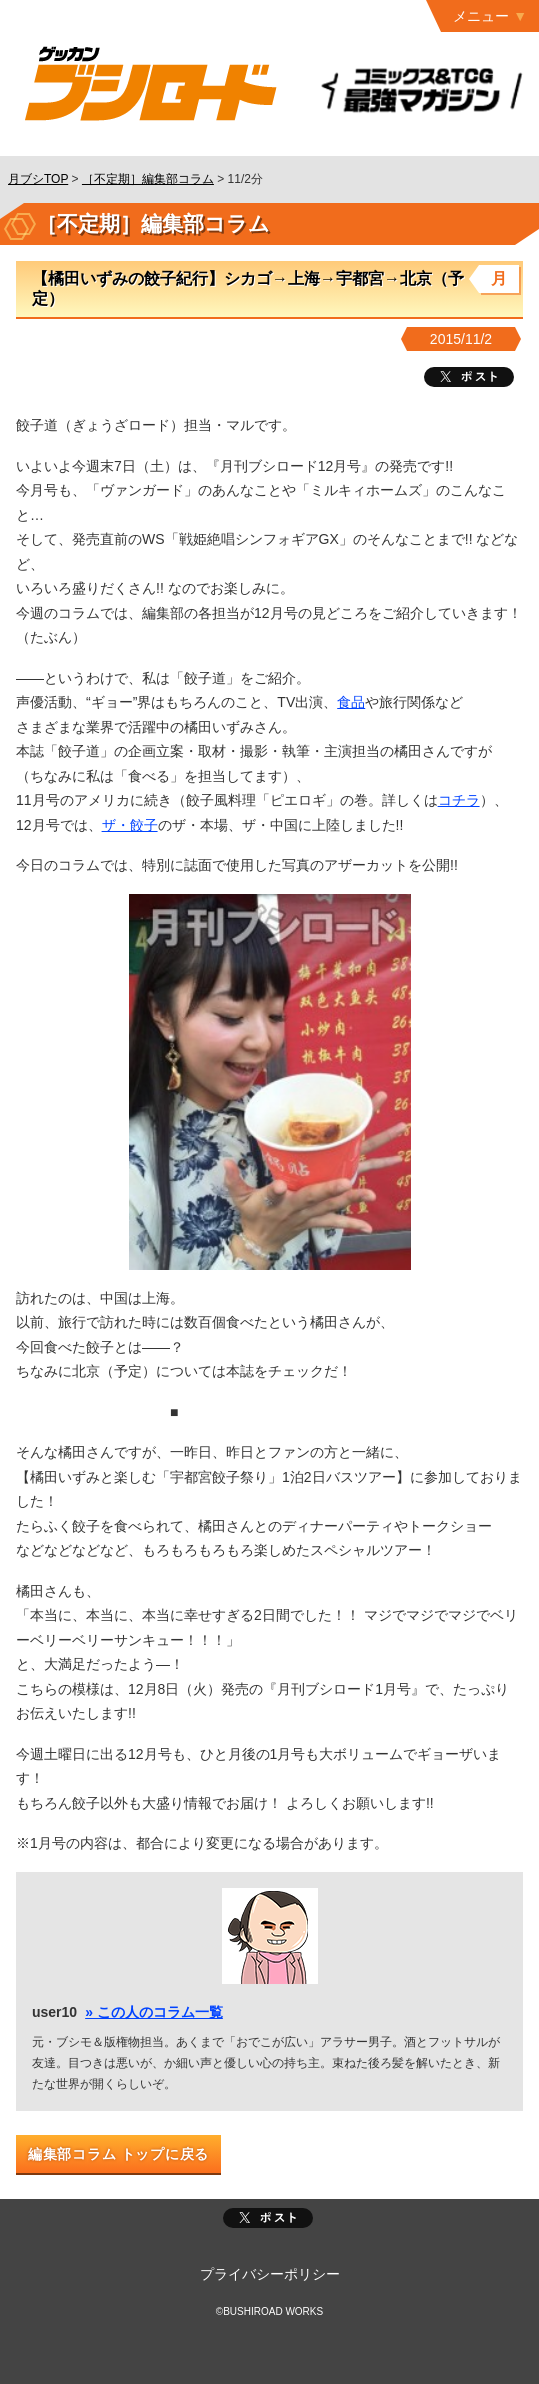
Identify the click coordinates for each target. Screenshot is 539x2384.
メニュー (481, 16)
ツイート (469, 377)
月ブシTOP (38, 179)
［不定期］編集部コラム (148, 179)
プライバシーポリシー (270, 2274)
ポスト (268, 2218)
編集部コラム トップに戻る (118, 2154)
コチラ (459, 800)
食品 (351, 702)
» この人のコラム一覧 (154, 2012)
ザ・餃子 (130, 825)
